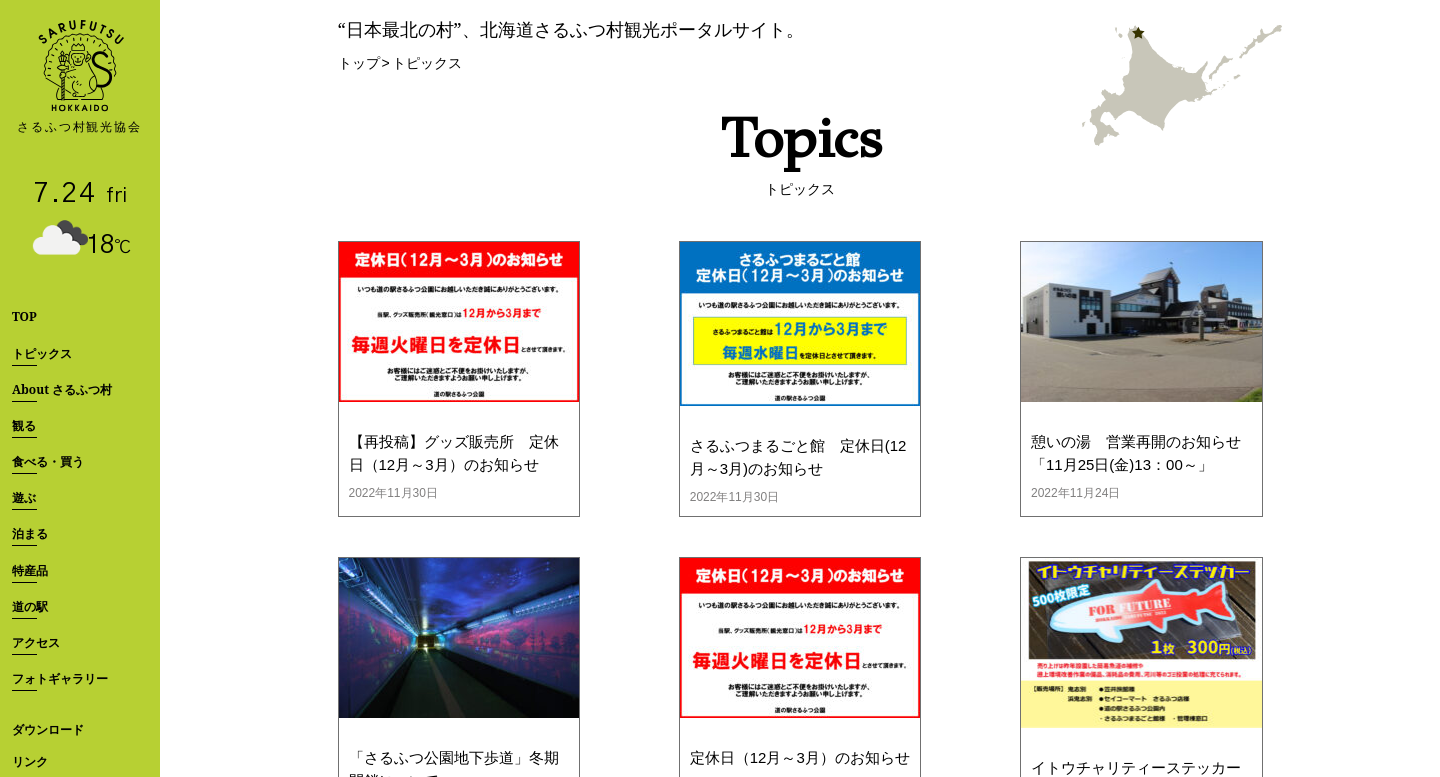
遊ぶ (24, 497)
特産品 (30, 570)
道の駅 (30, 606)
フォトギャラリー (60, 678)
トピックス (42, 353)
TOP (24, 316)
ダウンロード (48, 729)
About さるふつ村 (62, 389)
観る (24, 425)
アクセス (36, 642)
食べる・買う (48, 461)
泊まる (30, 533)
